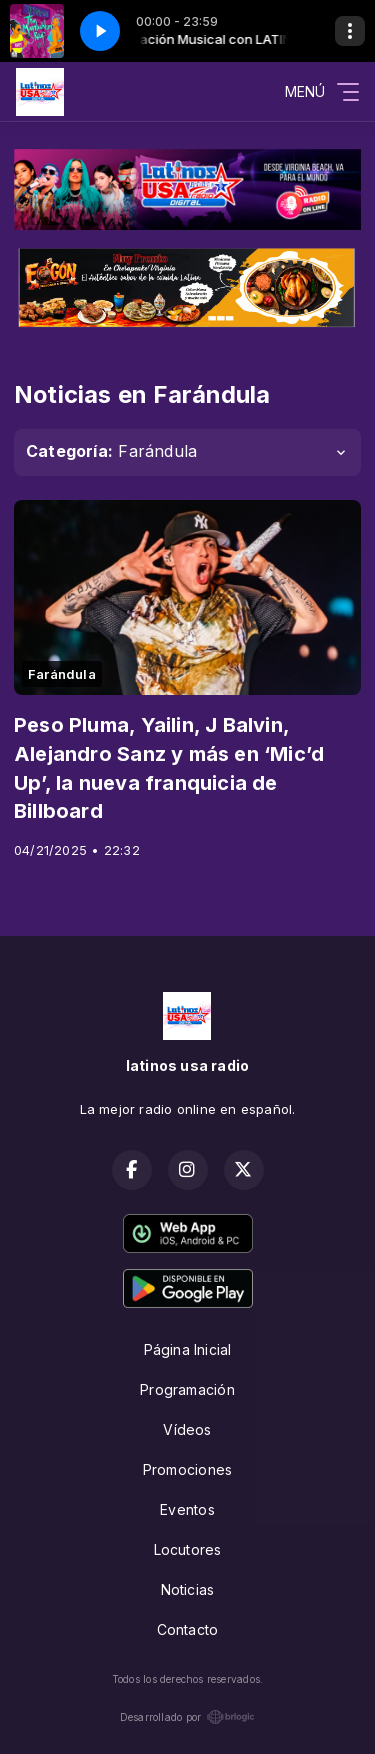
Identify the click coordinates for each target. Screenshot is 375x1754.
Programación (187, 1389)
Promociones (187, 1469)
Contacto (188, 1629)
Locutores (188, 1549)
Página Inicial (188, 1349)
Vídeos (187, 1429)
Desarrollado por (187, 1717)
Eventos (187, 1509)
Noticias (188, 1589)
